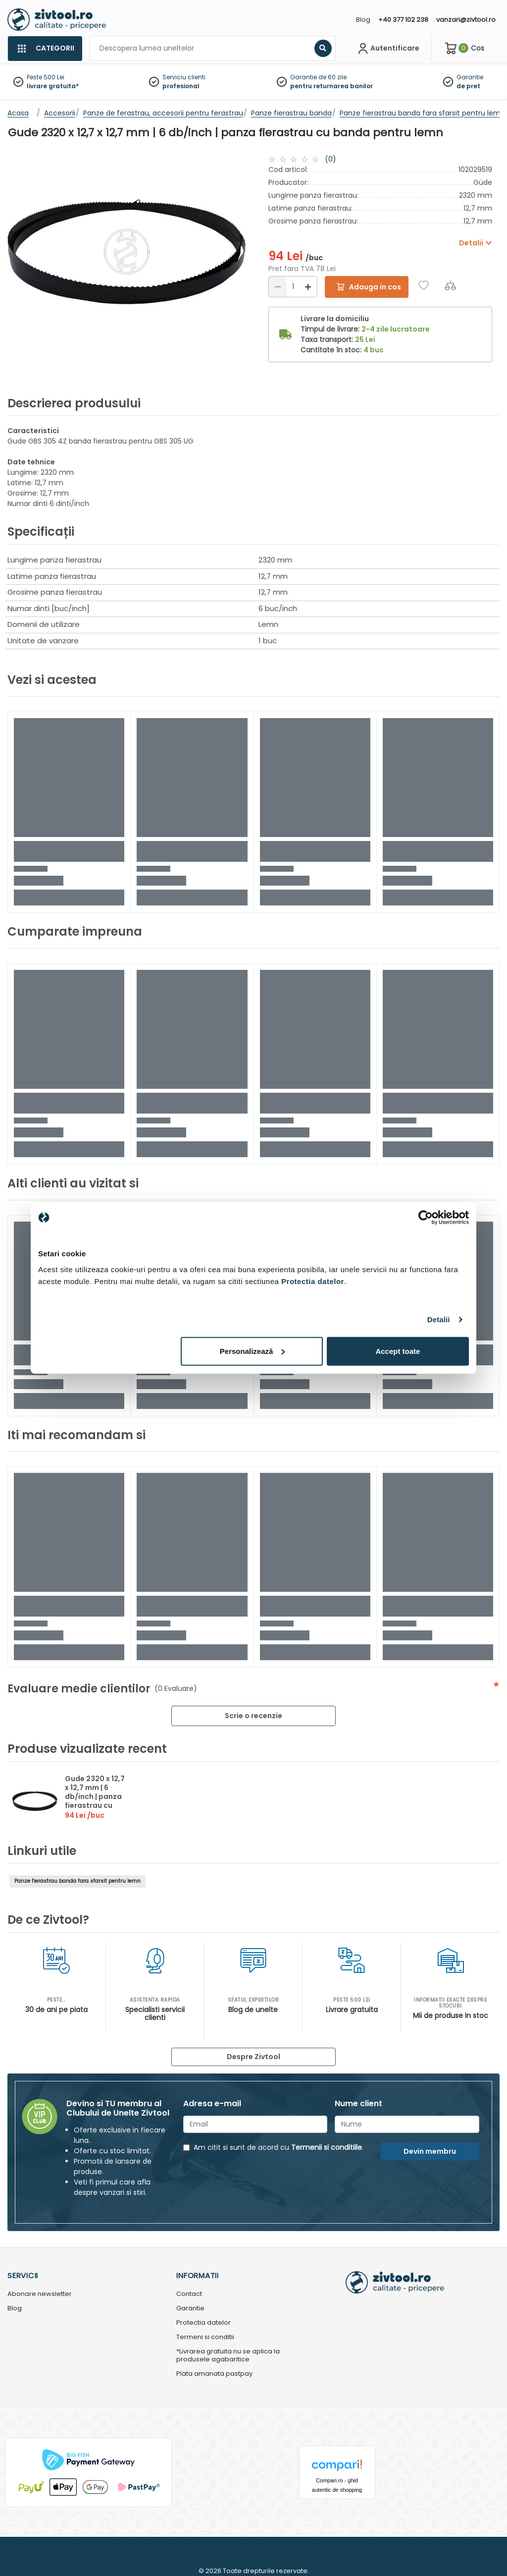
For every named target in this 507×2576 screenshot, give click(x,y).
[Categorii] (44, 48)
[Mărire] (308, 287)
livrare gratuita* (53, 86)
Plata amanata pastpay (214, 2374)
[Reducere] (278, 287)
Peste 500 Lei (45, 77)
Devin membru (430, 2151)
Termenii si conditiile (326, 2147)
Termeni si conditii (205, 2337)
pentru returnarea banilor (331, 86)
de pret (468, 86)
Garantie (469, 77)
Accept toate (397, 1350)
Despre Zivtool (253, 2057)
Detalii (438, 1319)
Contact (189, 2294)
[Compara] (450, 285)
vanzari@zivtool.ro (466, 19)
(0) (330, 159)
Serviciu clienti (183, 77)
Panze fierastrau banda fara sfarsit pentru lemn (77, 1881)
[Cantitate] (293, 287)
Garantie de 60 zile (318, 77)
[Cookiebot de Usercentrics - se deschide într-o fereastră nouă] (425, 1217)
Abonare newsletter (39, 2294)
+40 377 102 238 (403, 19)
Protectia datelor (203, 2323)
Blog (363, 19)
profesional (181, 86)
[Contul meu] (387, 48)
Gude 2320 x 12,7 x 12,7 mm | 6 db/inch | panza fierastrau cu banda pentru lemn (95, 1801)
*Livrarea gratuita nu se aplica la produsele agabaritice (228, 2356)
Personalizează (252, 1350)
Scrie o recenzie (253, 1716)
